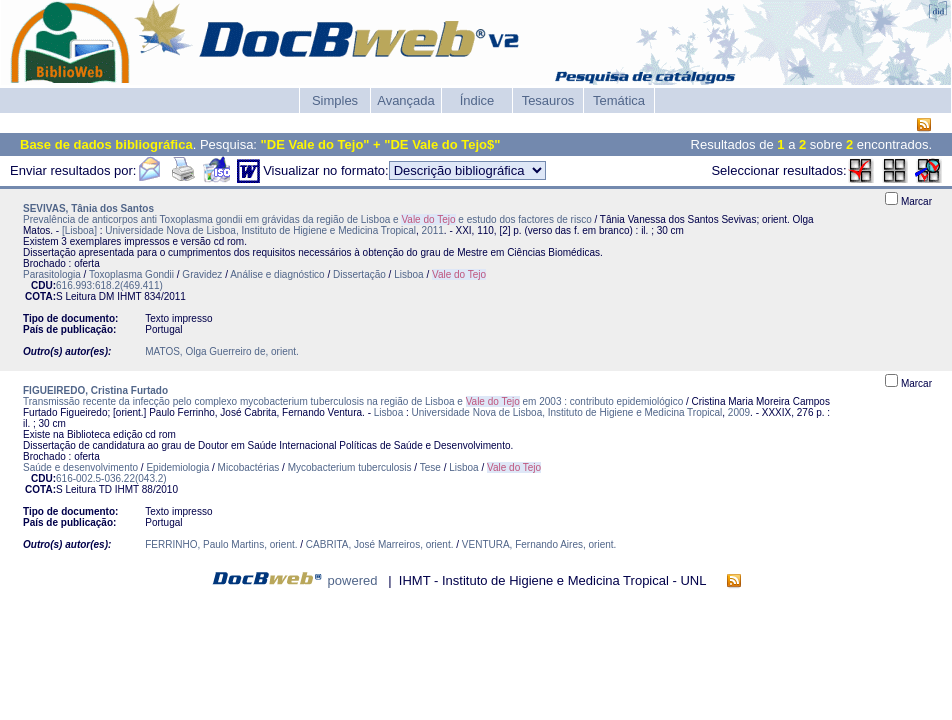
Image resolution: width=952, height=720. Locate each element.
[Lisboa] (79, 230)
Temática (619, 100)
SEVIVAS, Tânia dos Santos (88, 208)
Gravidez (202, 274)
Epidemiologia (177, 467)
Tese (430, 467)
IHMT (129, 296)
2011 (433, 230)
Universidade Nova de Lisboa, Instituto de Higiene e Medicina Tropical (260, 230)
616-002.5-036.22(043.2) (111, 478)
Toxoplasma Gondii (131, 274)
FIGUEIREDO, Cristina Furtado (95, 390)
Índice (477, 100)
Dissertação (359, 274)
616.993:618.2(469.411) (109, 285)
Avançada (406, 100)
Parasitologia (52, 274)
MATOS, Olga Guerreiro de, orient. (222, 351)
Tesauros (548, 100)
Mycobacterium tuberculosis (350, 467)
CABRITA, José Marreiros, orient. (380, 544)
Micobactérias (249, 467)
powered (353, 580)
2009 (739, 412)
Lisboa (408, 274)
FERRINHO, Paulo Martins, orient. (221, 544)
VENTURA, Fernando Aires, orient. (539, 544)
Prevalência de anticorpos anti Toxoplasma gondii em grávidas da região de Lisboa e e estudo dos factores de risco (307, 219)
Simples (335, 100)
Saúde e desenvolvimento (80, 467)
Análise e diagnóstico (277, 274)
